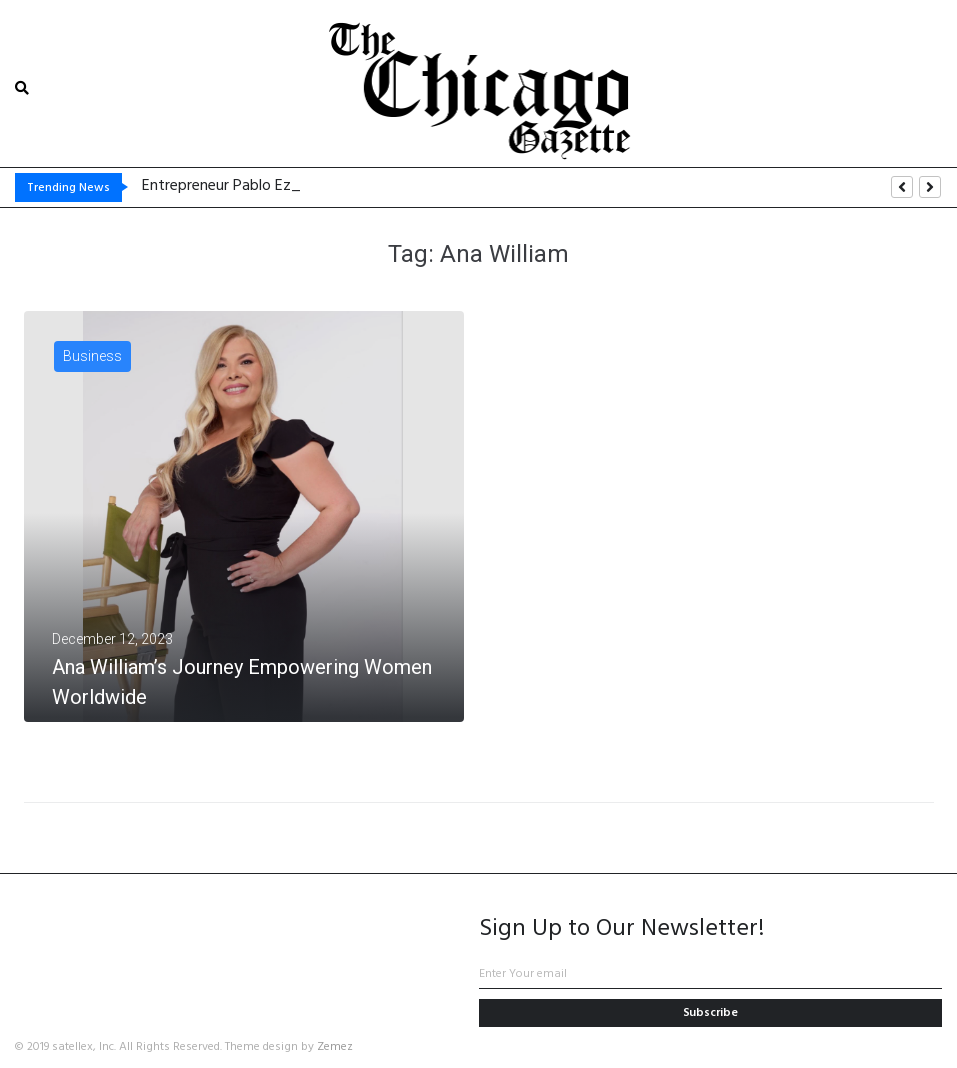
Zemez (335, 1047)
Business (92, 356)
